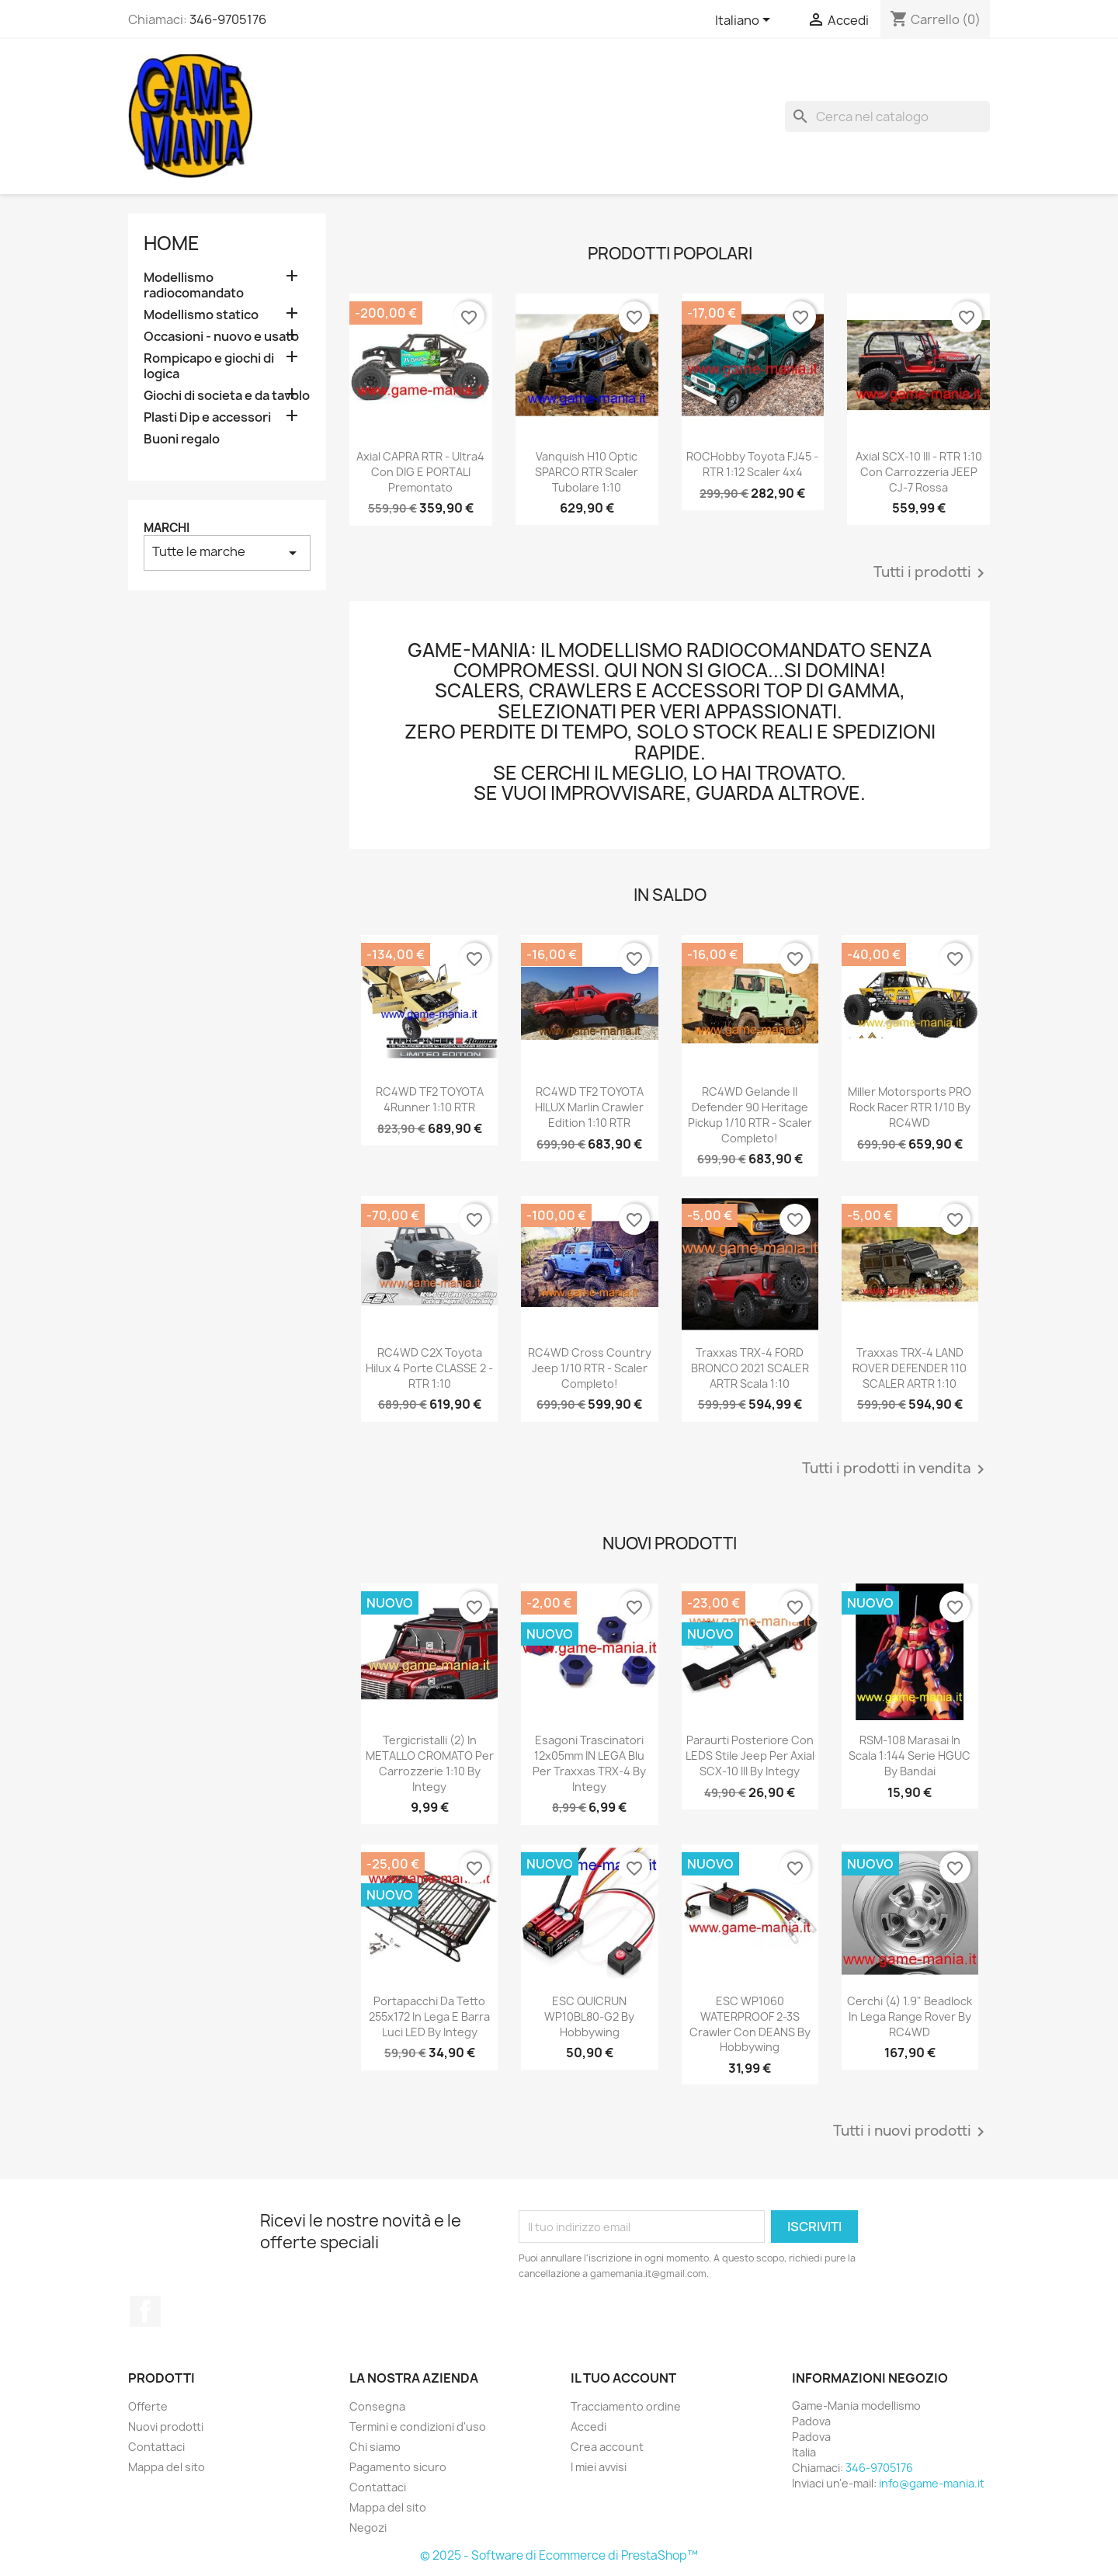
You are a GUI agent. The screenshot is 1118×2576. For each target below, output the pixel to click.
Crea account (607, 2446)
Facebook (145, 2311)
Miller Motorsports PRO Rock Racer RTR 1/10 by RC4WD (909, 1107)
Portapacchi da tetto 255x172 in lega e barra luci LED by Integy (429, 2016)
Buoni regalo (182, 439)
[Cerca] (887, 116)
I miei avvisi (599, 2467)
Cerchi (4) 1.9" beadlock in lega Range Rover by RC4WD (909, 2016)
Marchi (166, 528)
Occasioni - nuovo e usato (221, 337)
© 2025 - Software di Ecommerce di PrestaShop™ (559, 2555)
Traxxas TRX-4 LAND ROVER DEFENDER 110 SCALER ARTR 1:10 (909, 1368)
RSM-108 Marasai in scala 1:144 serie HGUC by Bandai (909, 1755)
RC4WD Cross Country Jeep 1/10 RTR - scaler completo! (589, 1368)
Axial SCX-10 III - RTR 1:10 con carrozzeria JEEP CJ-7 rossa (919, 472)
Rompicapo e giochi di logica (209, 366)
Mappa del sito (166, 2467)
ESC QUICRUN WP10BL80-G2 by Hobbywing (589, 2016)
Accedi (588, 2426)
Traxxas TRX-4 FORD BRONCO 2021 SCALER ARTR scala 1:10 (750, 1368)
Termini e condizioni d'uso (417, 2426)
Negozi (368, 2527)
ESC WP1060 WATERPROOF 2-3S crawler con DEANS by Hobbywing (750, 2024)
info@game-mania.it (931, 2483)
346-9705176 (227, 19)
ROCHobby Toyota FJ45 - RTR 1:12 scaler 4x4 (752, 464)
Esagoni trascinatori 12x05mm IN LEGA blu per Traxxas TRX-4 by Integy (589, 1763)
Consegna (377, 2406)
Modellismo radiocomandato (194, 285)
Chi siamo (375, 2446)
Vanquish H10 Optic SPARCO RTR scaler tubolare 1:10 (586, 472)
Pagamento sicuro (397, 2467)
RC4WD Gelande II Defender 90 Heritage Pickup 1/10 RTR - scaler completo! (750, 1114)
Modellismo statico (201, 315)
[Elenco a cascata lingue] (745, 21)
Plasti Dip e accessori (207, 417)
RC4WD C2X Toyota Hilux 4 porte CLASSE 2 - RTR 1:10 (429, 1368)
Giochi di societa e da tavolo (227, 396)
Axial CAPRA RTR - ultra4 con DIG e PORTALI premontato (420, 472)
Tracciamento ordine (626, 2406)
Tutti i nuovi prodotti (911, 2131)
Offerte (148, 2406)
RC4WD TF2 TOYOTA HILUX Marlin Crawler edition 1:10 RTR (589, 1107)
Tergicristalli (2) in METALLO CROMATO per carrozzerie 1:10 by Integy (430, 1763)
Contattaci (156, 2446)
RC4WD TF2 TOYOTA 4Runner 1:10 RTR (430, 1099)
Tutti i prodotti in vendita (896, 1469)
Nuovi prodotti (165, 2426)
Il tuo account (623, 2378)
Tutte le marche (227, 552)
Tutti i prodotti (931, 573)
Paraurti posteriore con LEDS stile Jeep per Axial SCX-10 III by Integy (750, 1755)
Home (172, 243)
